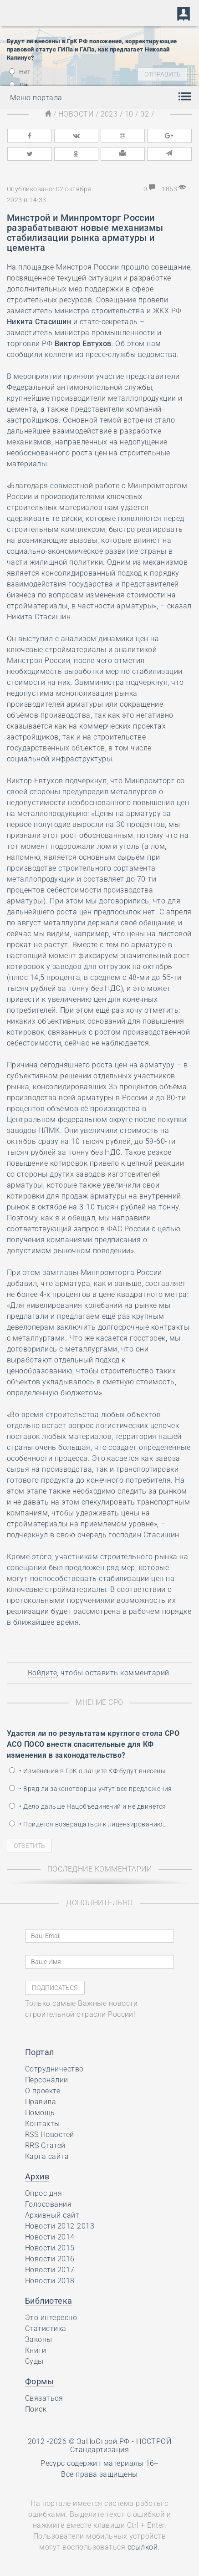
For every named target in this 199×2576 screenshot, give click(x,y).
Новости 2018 (50, 2280)
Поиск (35, 2409)
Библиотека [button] (48, 2301)
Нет (20, 72)
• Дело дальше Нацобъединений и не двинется (87, 1806)
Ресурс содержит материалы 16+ (99, 2463)
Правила (40, 2101)
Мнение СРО (99, 1702)
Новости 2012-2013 (59, 2226)
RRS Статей (45, 2145)
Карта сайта (47, 2156)
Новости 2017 (50, 2269)
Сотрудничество (54, 2069)
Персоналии (46, 2080)
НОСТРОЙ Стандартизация (121, 2445)
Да (18, 85)
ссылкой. (144, 2547)
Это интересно (51, 2317)
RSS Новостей (49, 2134)
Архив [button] (37, 2176)
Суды (34, 2361)
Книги (35, 2350)
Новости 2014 (50, 2237)
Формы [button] (39, 2381)
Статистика (45, 2328)
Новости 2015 (50, 2248)
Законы (38, 2339)
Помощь (40, 2112)
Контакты (42, 2123)
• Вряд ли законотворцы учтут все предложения (90, 1788)
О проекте (42, 2090)
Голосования (48, 2204)
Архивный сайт (52, 2215)
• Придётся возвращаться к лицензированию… (88, 1824)
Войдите (42, 1672)
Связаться (44, 2398)
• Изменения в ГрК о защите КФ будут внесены (87, 1771)
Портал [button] (39, 2052)
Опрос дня (43, 2193)
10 (129, 114)
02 (144, 114)
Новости (75, 114)
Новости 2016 (50, 2259)
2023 (109, 114)
